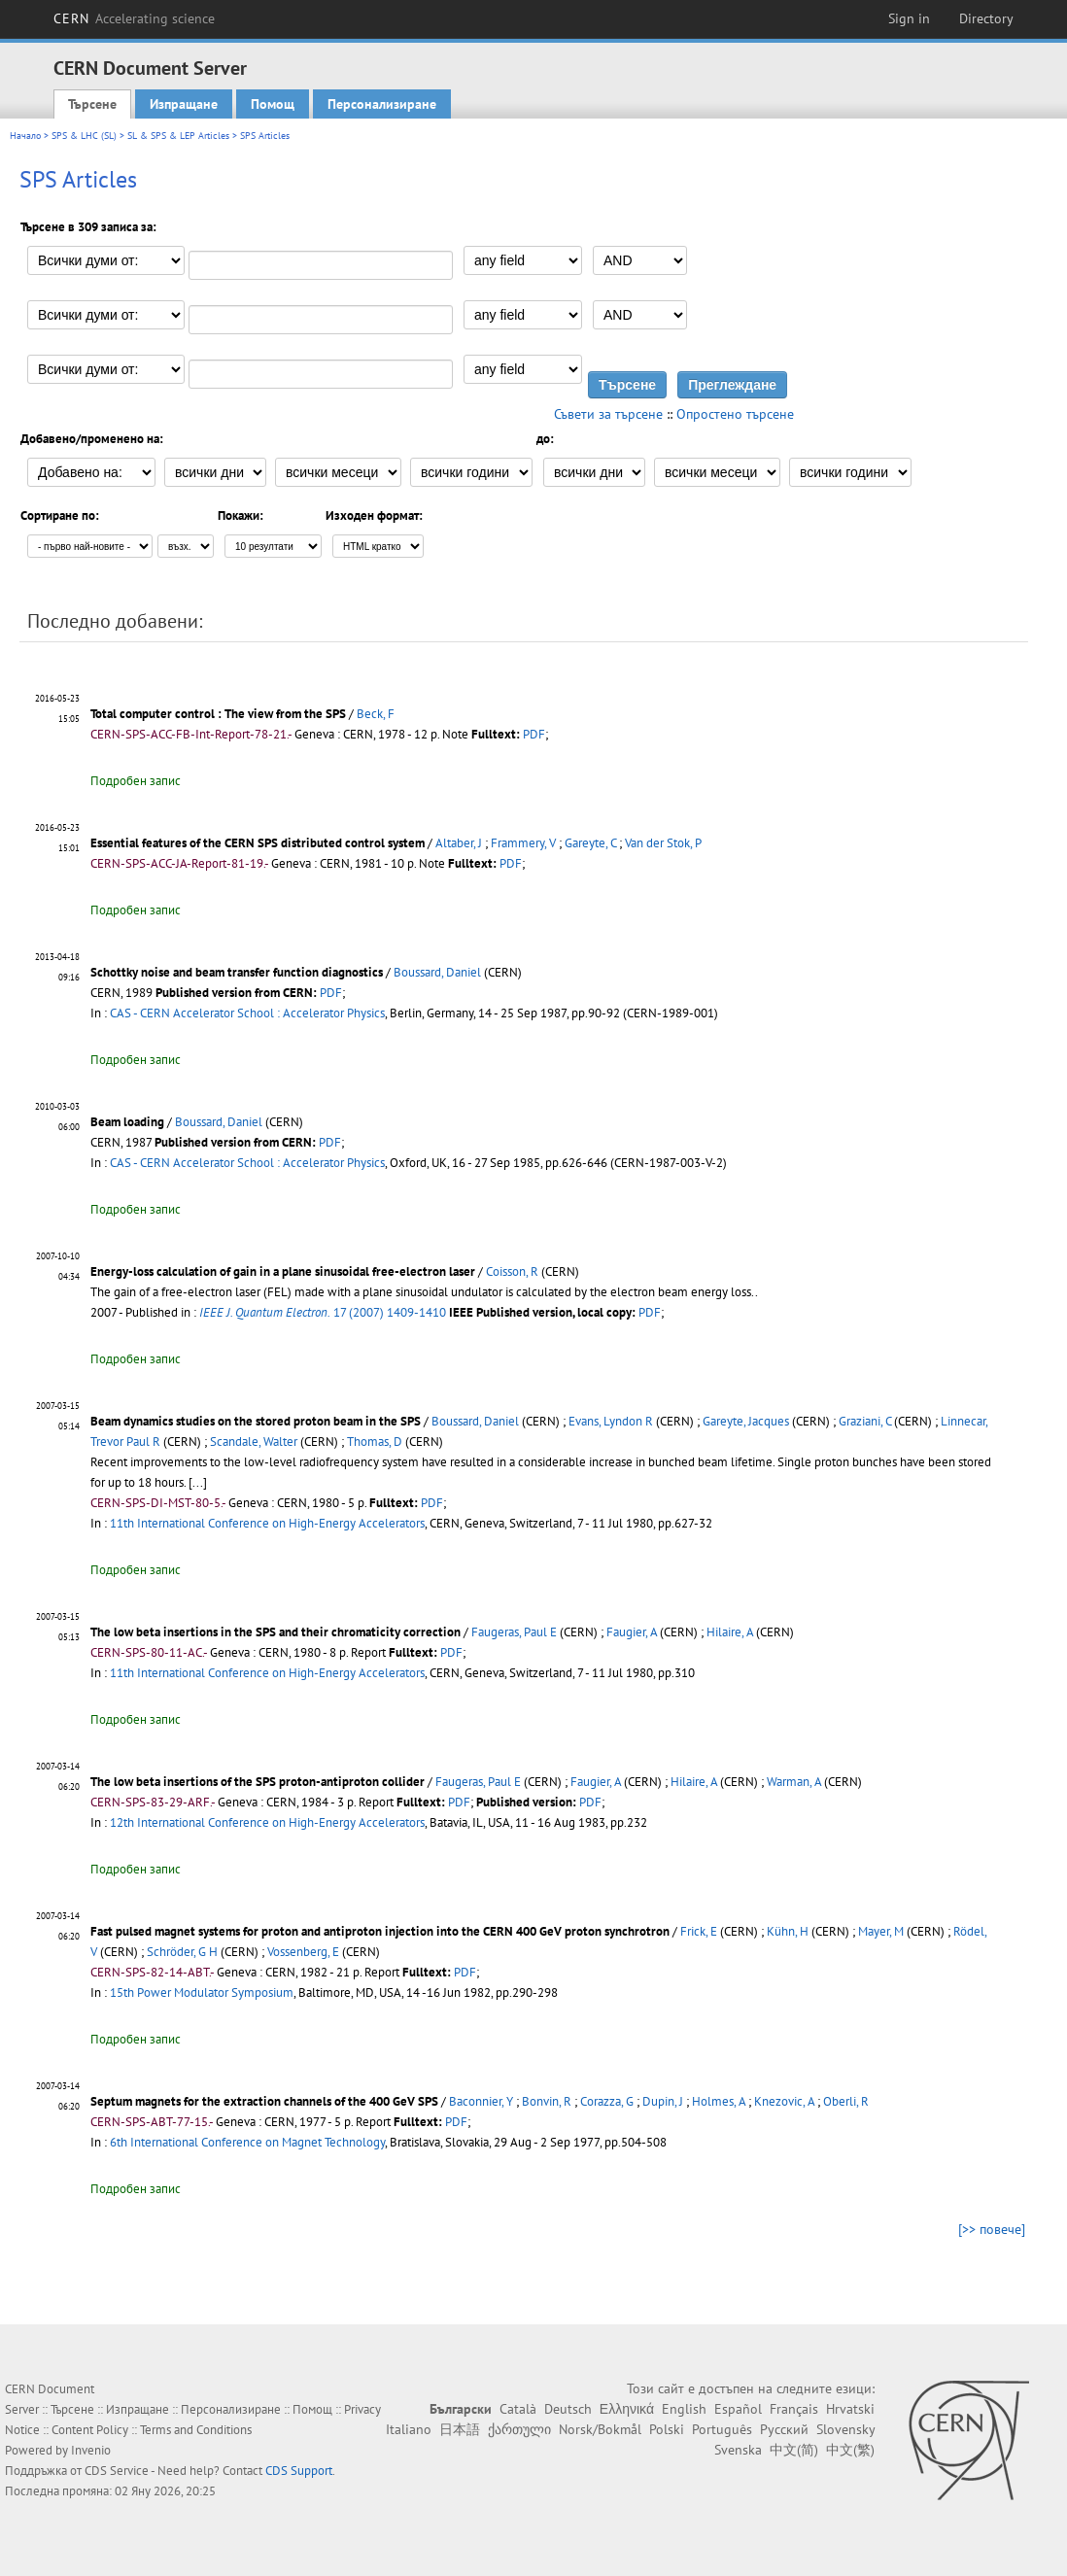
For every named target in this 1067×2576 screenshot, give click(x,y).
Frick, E (698, 1931)
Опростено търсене (735, 414)
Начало (25, 135)
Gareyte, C (590, 843)
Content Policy (90, 2429)
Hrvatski (850, 2409)
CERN (134, 18)
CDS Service (117, 2470)
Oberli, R (846, 2101)
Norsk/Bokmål (600, 2429)
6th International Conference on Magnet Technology (247, 2142)
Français (794, 2409)
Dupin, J (662, 2101)
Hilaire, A (729, 1632)
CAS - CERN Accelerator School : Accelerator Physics (247, 1013)
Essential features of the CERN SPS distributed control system (257, 843)
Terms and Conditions (196, 2429)
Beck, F (376, 713)
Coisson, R (512, 1271)
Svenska (738, 2449)
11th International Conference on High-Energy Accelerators (267, 1523)
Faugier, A (631, 1632)
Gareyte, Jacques (746, 1421)
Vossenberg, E (303, 1951)
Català (517, 2409)
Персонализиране (381, 104)
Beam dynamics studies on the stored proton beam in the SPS (255, 1421)
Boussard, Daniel (437, 972)
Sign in (909, 18)
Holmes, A (718, 2101)
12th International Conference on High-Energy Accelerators (267, 1822)
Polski (666, 2429)
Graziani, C (865, 1421)
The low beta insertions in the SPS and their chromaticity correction (275, 1632)
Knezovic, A (784, 2101)
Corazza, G (607, 2101)
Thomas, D (374, 1441)
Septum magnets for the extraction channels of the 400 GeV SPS (264, 2101)
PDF (534, 734)
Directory (986, 18)
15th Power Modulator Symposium (201, 1992)
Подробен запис (135, 781)
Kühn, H (788, 1931)
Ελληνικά (627, 2409)
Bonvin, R (546, 2101)
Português (722, 2429)
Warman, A (794, 1781)
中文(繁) (850, 2449)
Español (738, 2409)
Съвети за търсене (608, 414)
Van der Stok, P (663, 843)
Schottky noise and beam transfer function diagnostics (236, 972)
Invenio (91, 2450)
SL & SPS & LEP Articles (178, 135)
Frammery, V (523, 843)
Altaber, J (458, 843)
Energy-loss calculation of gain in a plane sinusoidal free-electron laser (282, 1271)
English (684, 2409)
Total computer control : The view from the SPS (218, 713)
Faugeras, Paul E (514, 1632)
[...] (198, 1482)
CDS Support (298, 2470)
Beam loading (127, 1122)
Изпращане (184, 104)
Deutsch (568, 2409)
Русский (784, 2429)
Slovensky (845, 2429)
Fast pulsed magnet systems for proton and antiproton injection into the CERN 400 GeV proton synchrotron (380, 1931)
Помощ (272, 104)
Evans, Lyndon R (610, 1421)
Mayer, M (881, 1931)
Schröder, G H (182, 1951)
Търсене (92, 104)
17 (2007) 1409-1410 (322, 1312)
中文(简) (794, 2449)
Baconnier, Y (481, 2101)
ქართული (519, 2429)
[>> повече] (991, 2229)
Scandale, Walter (253, 1441)
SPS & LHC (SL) (84, 135)
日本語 (459, 2429)
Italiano (408, 2429)
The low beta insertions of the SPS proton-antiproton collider (257, 1781)
